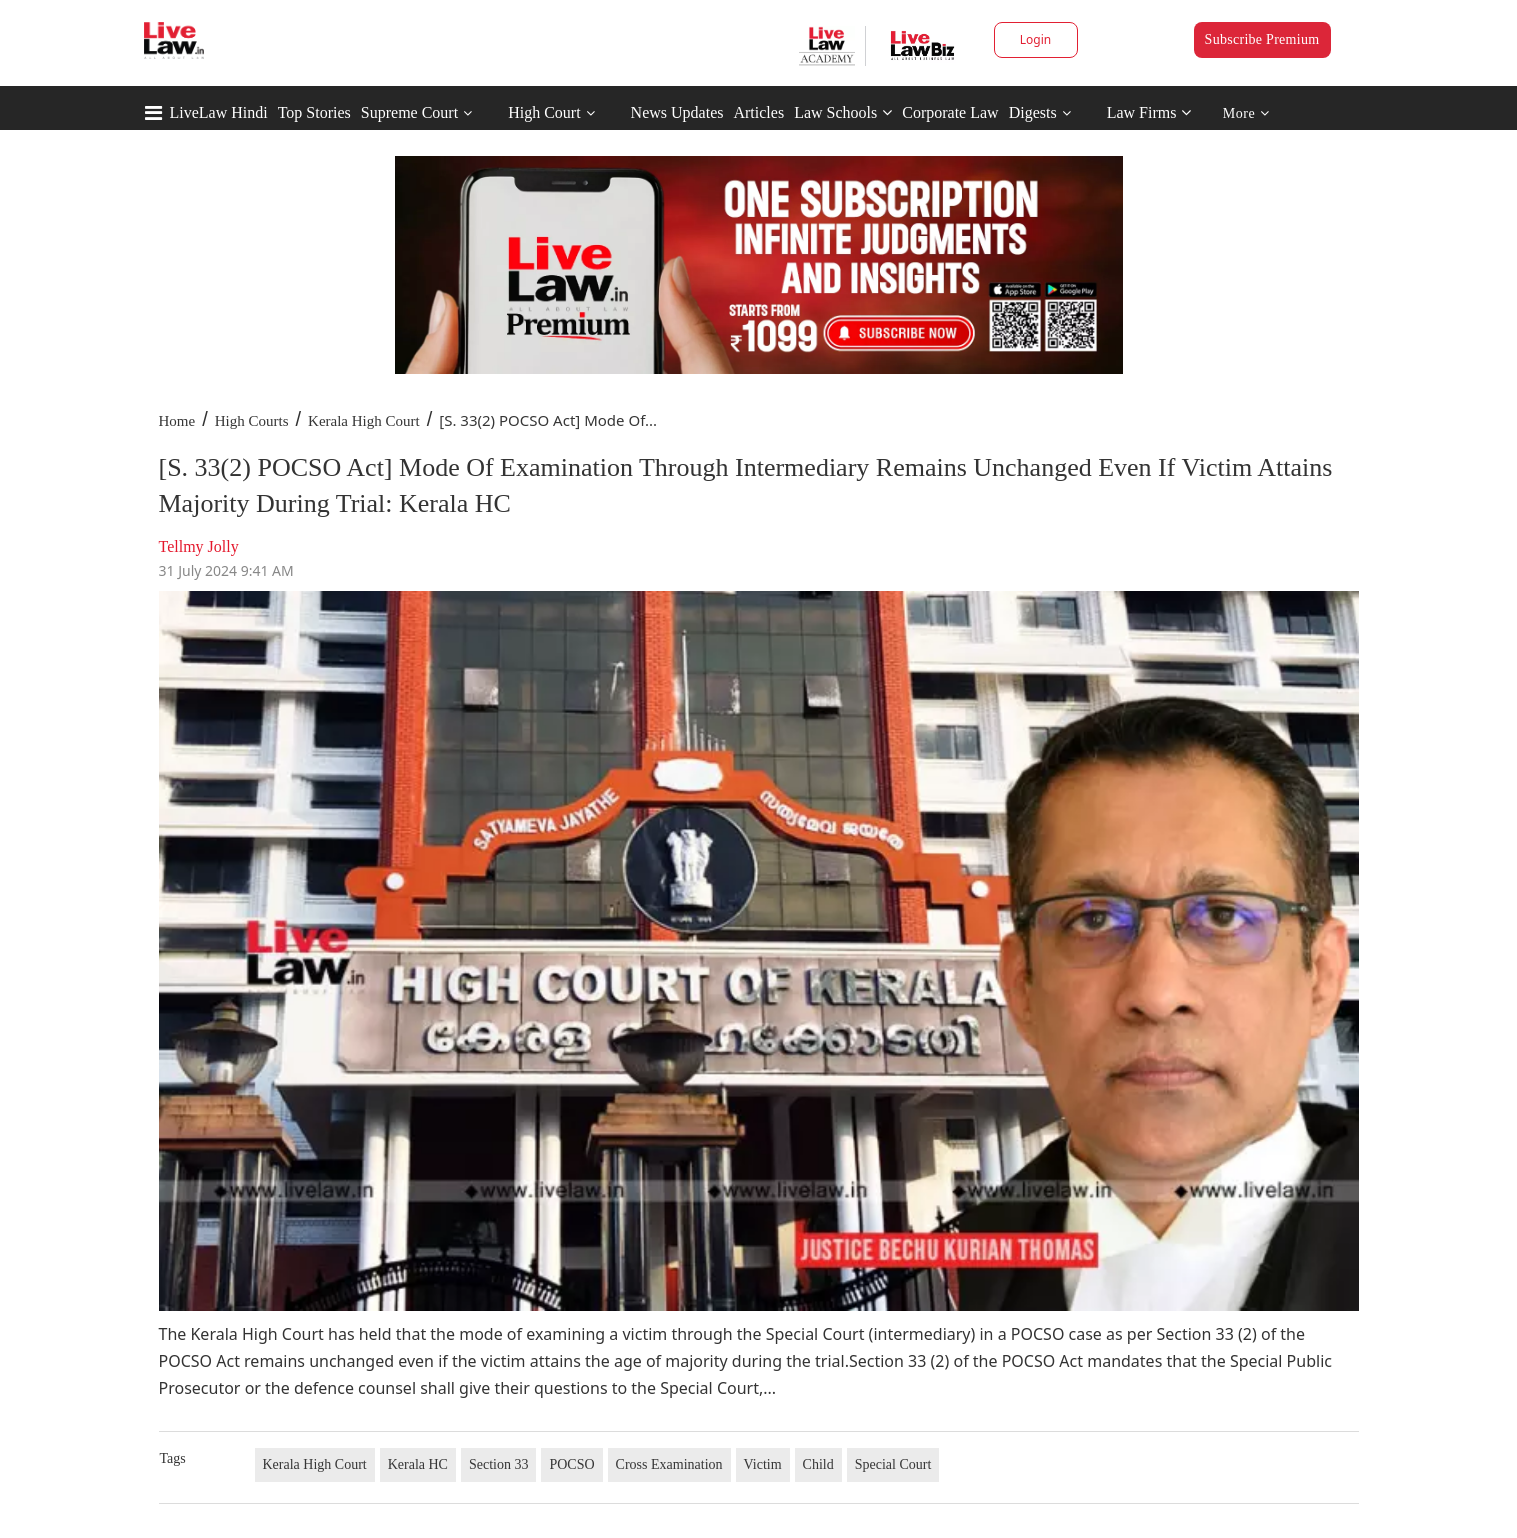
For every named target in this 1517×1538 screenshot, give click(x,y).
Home (177, 421)
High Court (544, 112)
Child (818, 1464)
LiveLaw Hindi (219, 112)
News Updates (677, 112)
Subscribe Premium (1262, 39)
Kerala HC (418, 1464)
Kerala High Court (364, 421)
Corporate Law (950, 112)
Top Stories (314, 112)
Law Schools (843, 112)
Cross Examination (669, 1464)
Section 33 (499, 1464)
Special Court (893, 1464)
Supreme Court (409, 112)
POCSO (571, 1464)
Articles (758, 112)
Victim (763, 1464)
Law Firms (1149, 112)
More (1246, 113)
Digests (1033, 112)
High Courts (252, 421)
